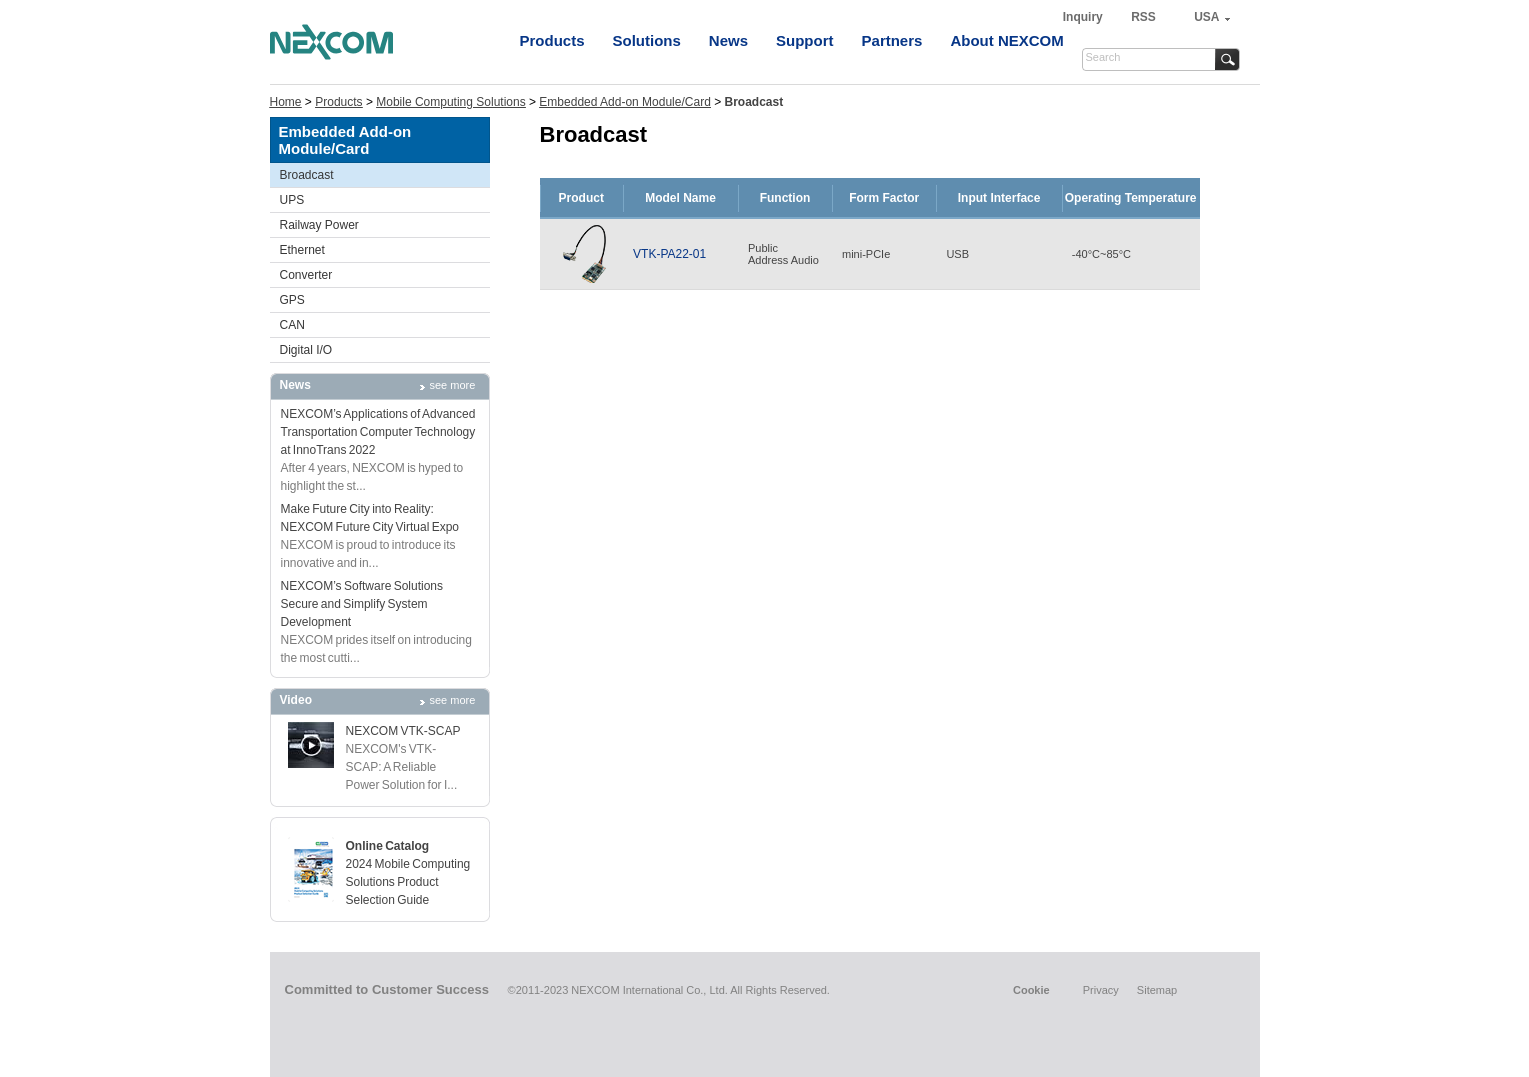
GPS (292, 300)
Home (286, 102)
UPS (292, 200)
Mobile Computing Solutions (450, 102)
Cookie (1031, 990)
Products (552, 40)
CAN (292, 325)
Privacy (1101, 990)
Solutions (647, 40)
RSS (1143, 17)
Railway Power (319, 225)
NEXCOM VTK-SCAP (403, 731)
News (728, 40)
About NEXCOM (1006, 40)
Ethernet (302, 250)
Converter (306, 275)
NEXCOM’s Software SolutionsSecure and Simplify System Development (362, 604)
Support (805, 40)
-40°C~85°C (1101, 254)
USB (957, 254)
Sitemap (1157, 990)
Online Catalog (388, 846)
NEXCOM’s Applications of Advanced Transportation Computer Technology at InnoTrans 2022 (378, 432)
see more (453, 385)
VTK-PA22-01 (669, 254)
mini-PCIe (866, 254)
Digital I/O (306, 350)
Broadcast (307, 175)
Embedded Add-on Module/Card (624, 102)
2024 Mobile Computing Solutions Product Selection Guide (408, 882)
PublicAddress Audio (783, 254)
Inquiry (1084, 17)
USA (1206, 17)
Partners (892, 40)
